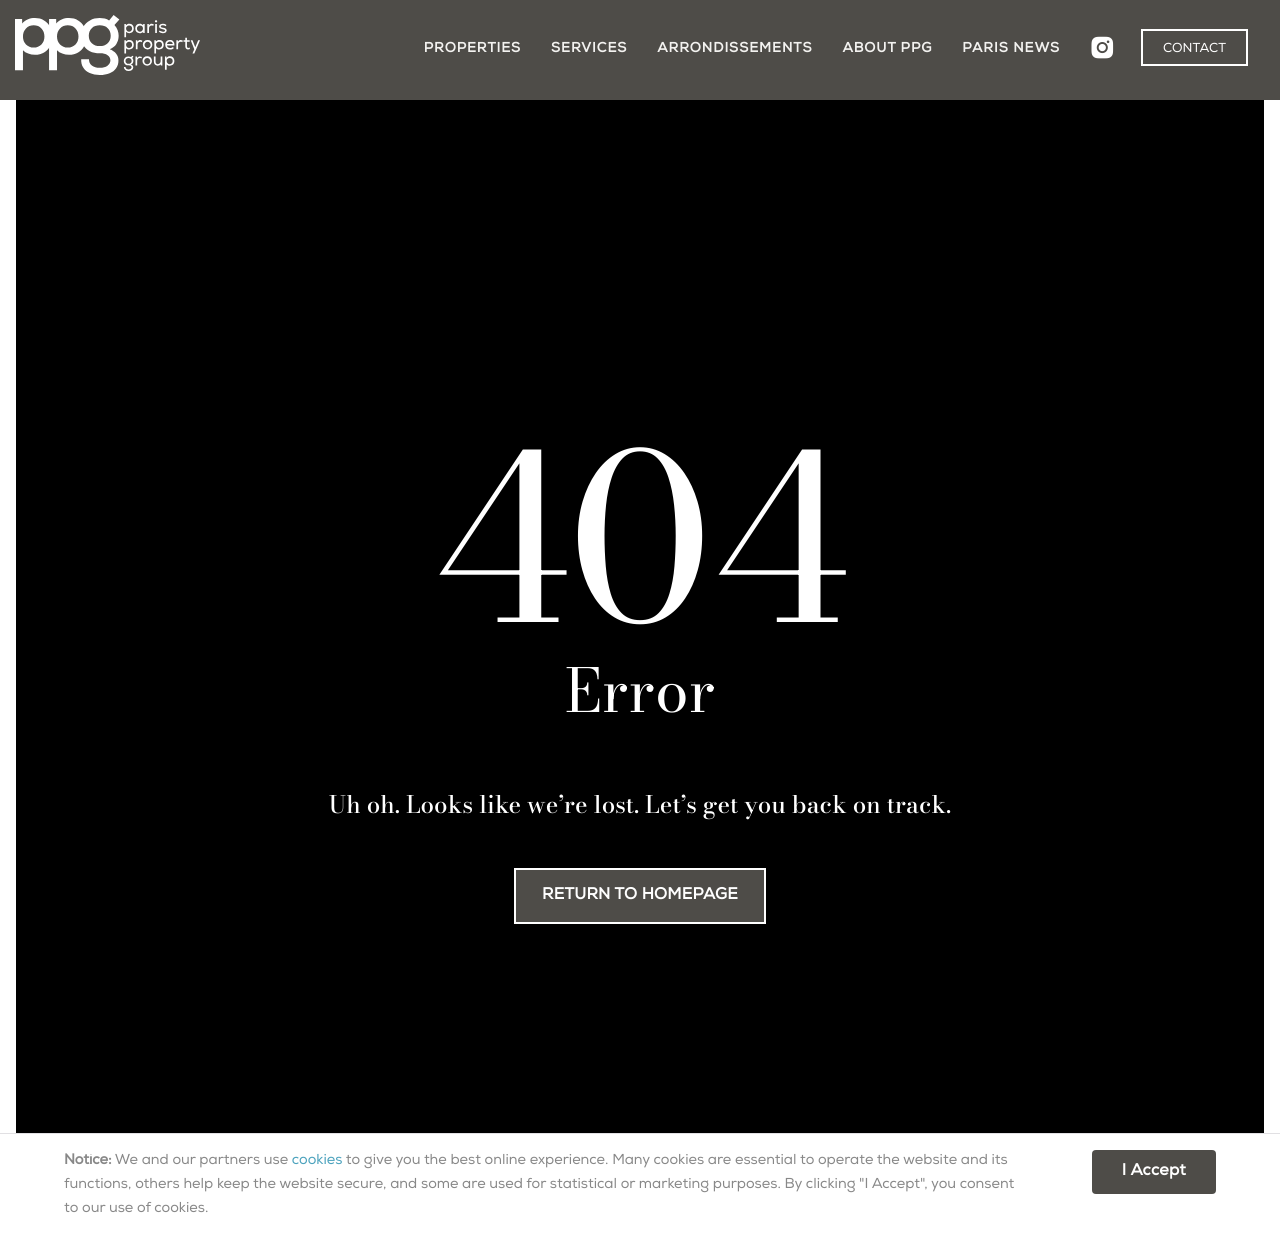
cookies (317, 1162)
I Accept (1154, 1172)
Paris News (1011, 49)
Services (589, 49)
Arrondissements (734, 49)
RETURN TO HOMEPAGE (640, 896)
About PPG (887, 49)
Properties (472, 49)
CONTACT (1194, 49)
